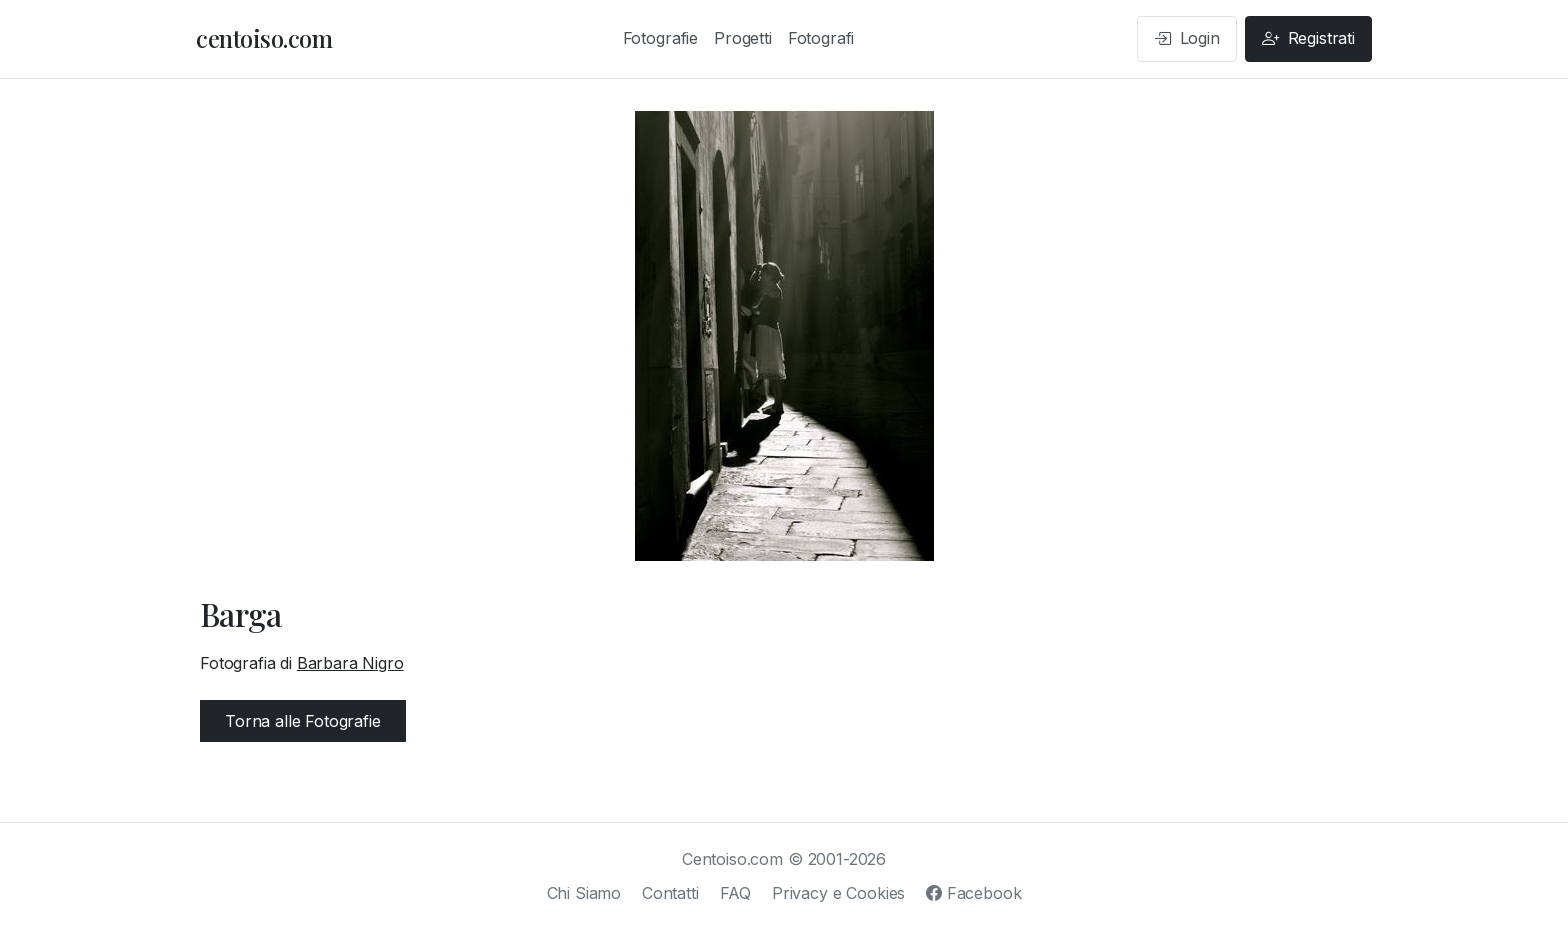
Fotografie (660, 38)
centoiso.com (264, 38)
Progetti (743, 38)
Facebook (973, 893)
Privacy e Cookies (838, 893)
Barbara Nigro (350, 663)
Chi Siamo (584, 893)
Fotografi (821, 38)
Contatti (670, 893)
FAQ (736, 893)
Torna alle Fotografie (303, 721)
